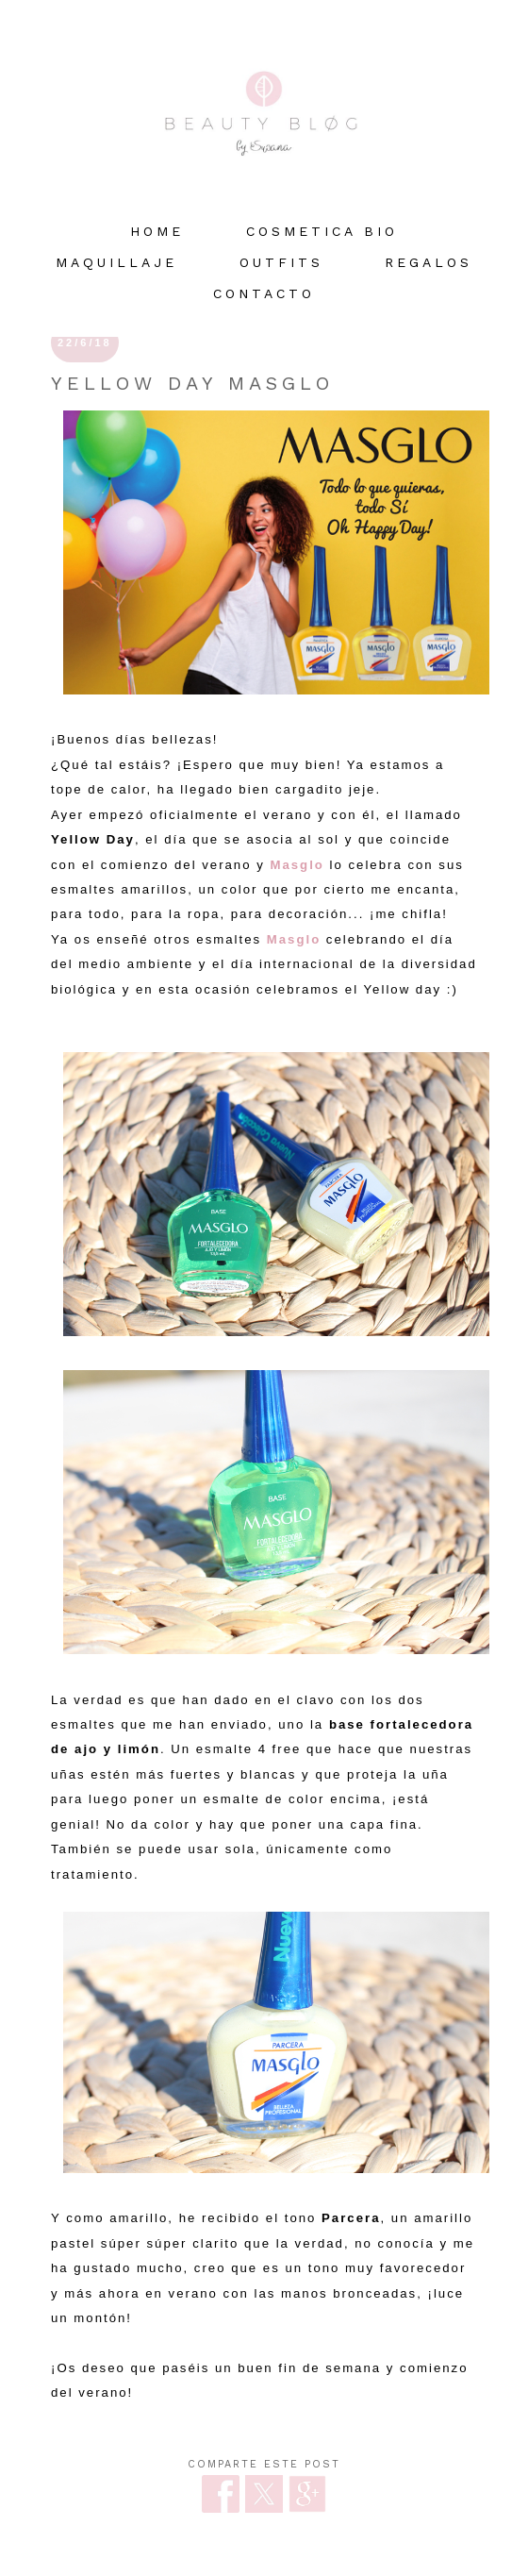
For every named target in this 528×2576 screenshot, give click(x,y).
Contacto (264, 293)
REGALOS (428, 262)
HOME (157, 231)
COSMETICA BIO (322, 231)
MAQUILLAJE (116, 262)
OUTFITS (281, 262)
